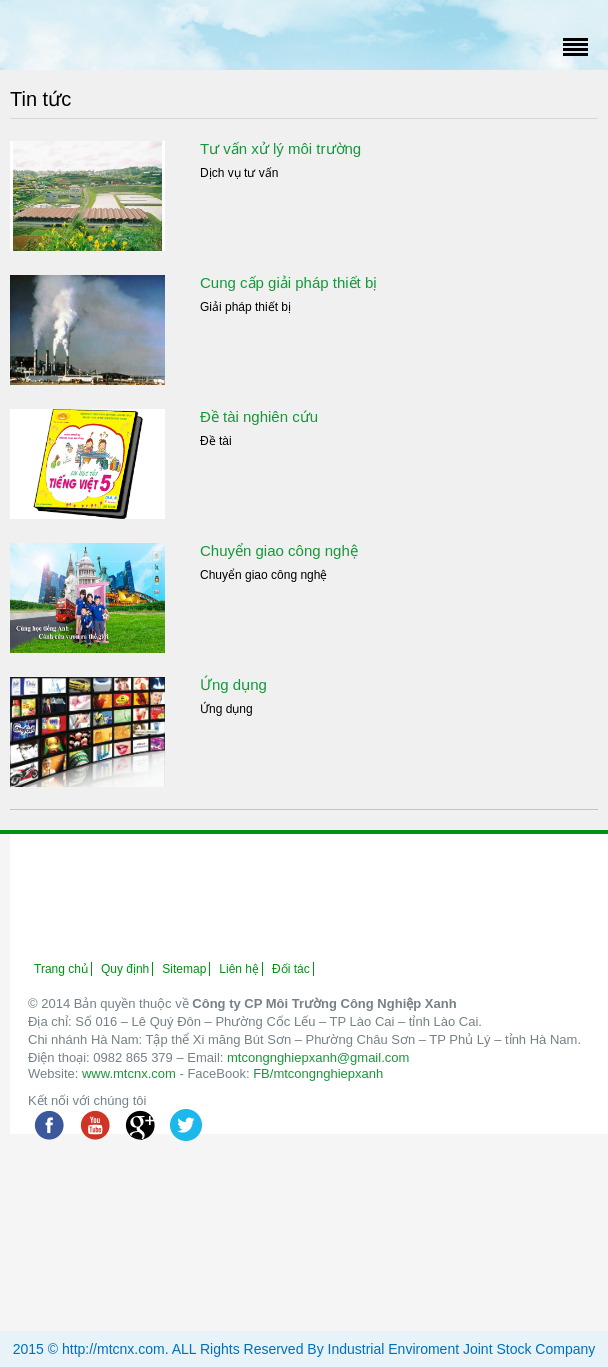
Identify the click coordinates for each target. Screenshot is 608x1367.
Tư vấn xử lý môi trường (280, 148)
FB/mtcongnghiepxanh (318, 1073)
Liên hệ (239, 969)
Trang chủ (61, 969)
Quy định (125, 969)
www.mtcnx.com (129, 1073)
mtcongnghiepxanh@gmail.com (318, 1057)
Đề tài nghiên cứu (259, 416)
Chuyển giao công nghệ (279, 550)
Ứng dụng (233, 684)
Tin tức (40, 99)
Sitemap (184, 969)
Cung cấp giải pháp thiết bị (288, 282)
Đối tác (291, 969)
